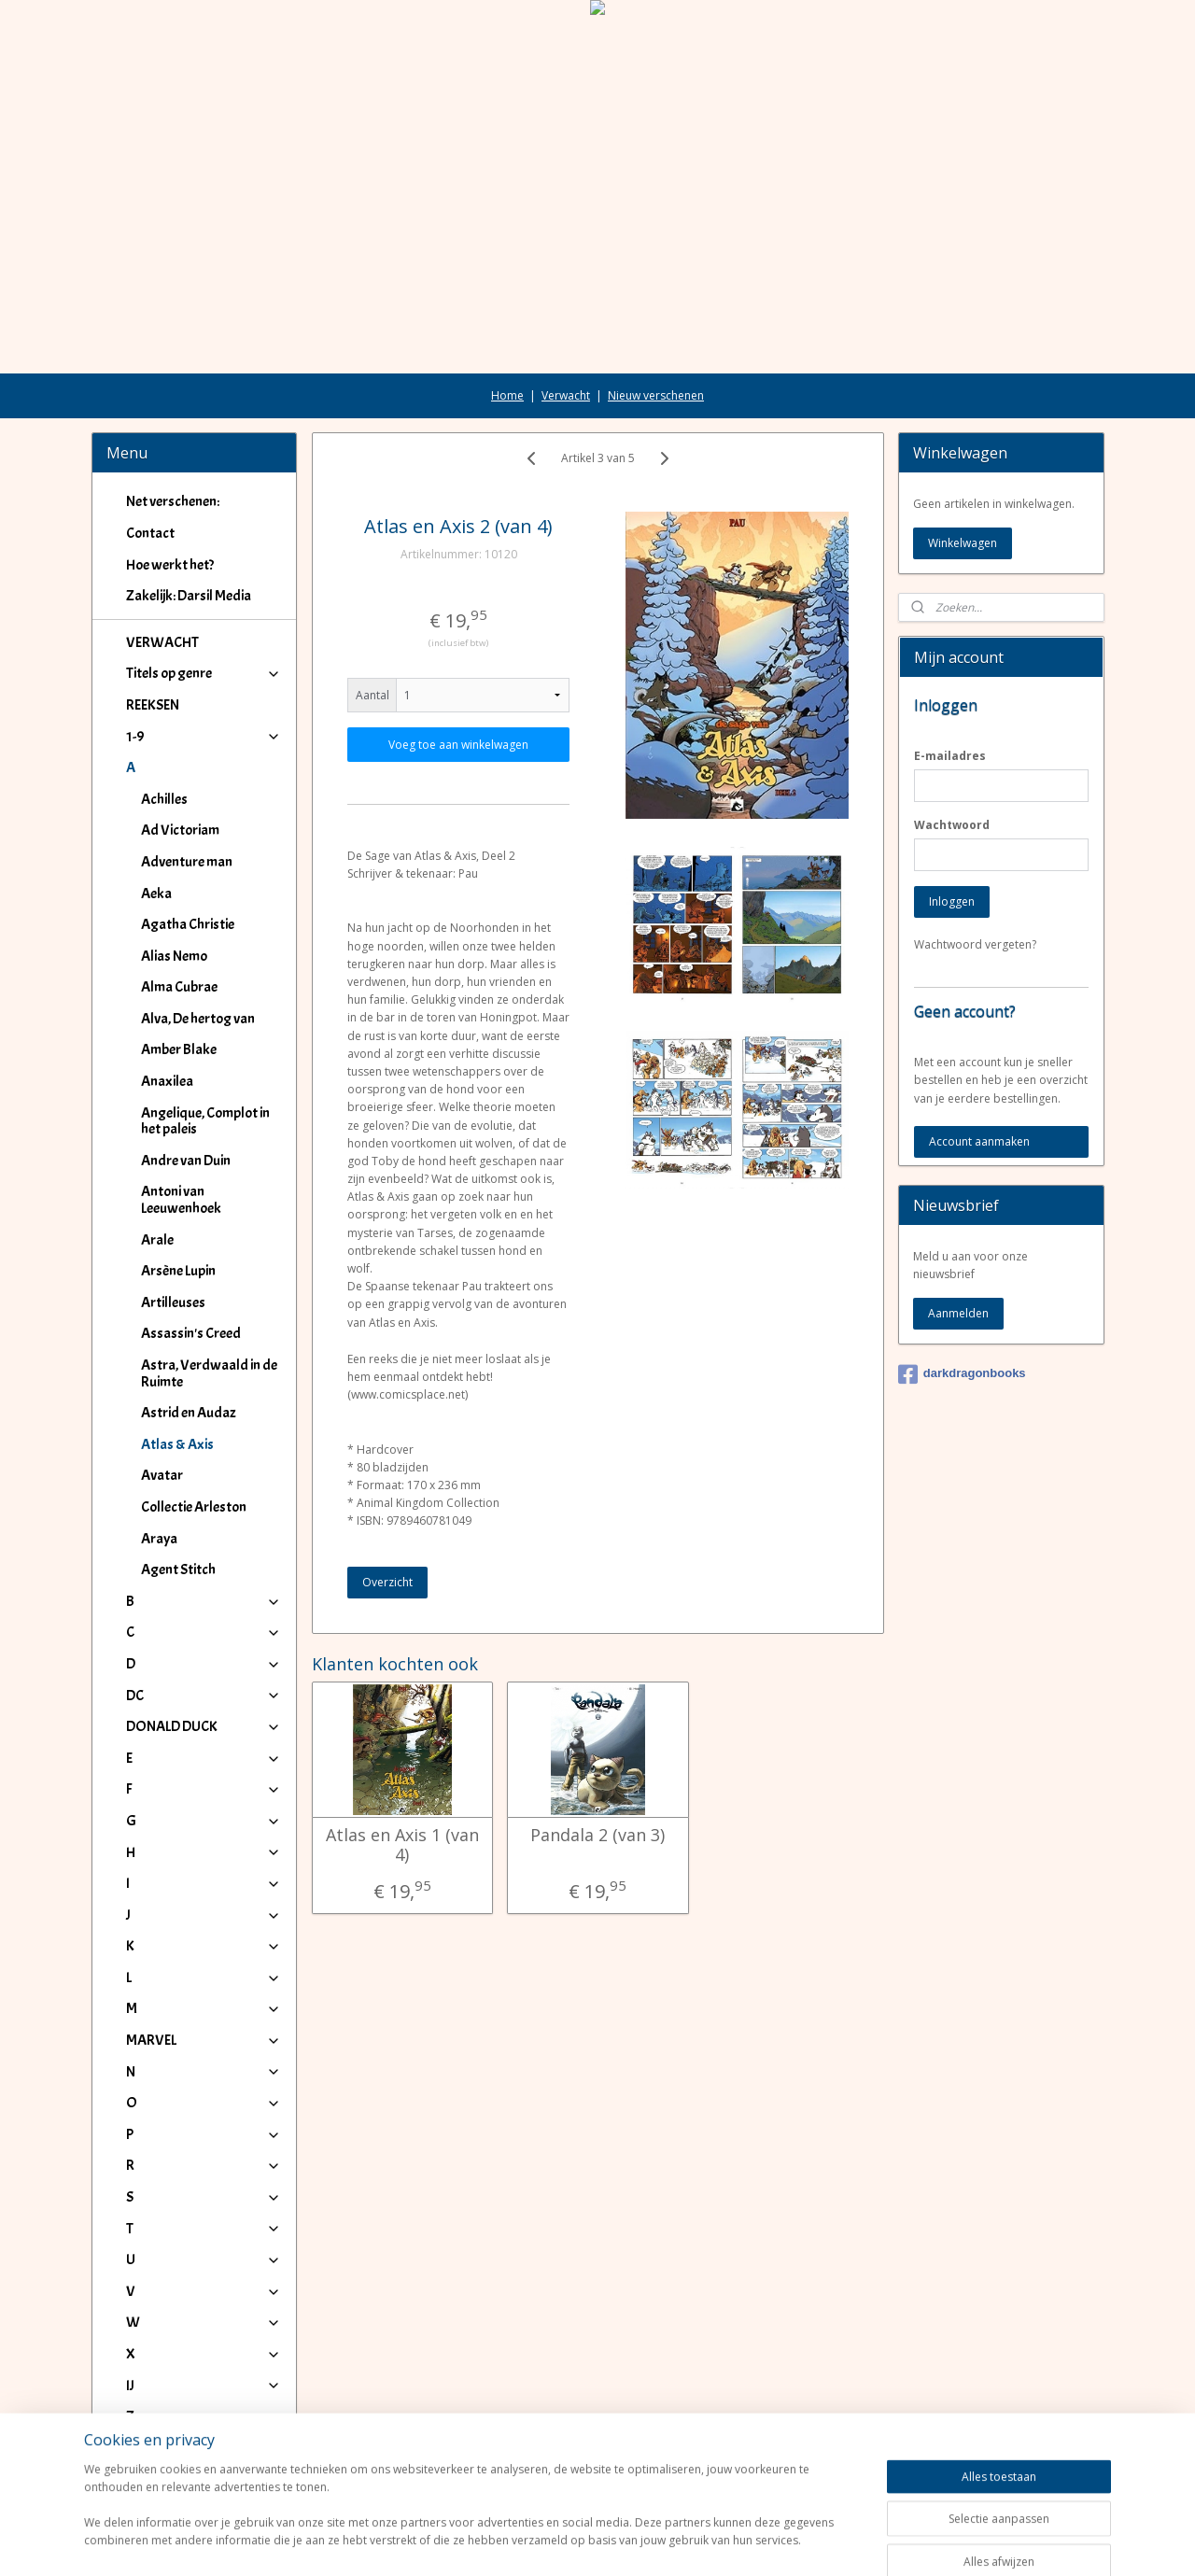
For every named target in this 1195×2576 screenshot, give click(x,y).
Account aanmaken (979, 1141)
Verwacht (565, 395)
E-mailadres (950, 756)
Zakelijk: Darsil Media (188, 595)
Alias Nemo (174, 956)
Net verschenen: (172, 501)
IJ (204, 2385)
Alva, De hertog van (198, 1018)
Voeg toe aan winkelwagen (458, 745)
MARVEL (204, 2040)
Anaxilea (167, 1081)
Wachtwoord (952, 825)
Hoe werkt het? (170, 565)
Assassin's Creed (191, 1333)
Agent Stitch (178, 1569)
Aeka (156, 893)
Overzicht (387, 1582)
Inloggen (952, 901)
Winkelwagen (962, 543)
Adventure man (186, 861)
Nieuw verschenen (656, 395)
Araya (159, 1538)
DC (204, 1695)
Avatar (162, 1475)
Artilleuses (173, 1302)
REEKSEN (152, 705)
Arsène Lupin (178, 1270)
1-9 (204, 736)
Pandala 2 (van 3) (597, 1835)
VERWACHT (162, 642)
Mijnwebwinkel (813, 2542)
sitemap (540, 2542)
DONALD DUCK (204, 1726)
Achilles (164, 799)
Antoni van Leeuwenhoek (181, 1200)
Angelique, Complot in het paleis (205, 1121)
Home (507, 395)
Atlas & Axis (177, 1444)
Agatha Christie (187, 924)
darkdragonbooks (962, 1374)
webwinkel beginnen (650, 2542)
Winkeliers (204, 2463)
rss (579, 2542)
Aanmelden (958, 1313)
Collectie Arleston (193, 1507)
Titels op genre (204, 673)
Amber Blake (179, 1049)
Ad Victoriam (180, 830)
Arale (157, 1240)
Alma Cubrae (179, 987)
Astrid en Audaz (188, 1412)
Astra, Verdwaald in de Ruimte (209, 1373)
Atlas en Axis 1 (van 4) (401, 1845)
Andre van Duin (186, 1160)
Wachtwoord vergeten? (975, 944)
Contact (150, 533)
